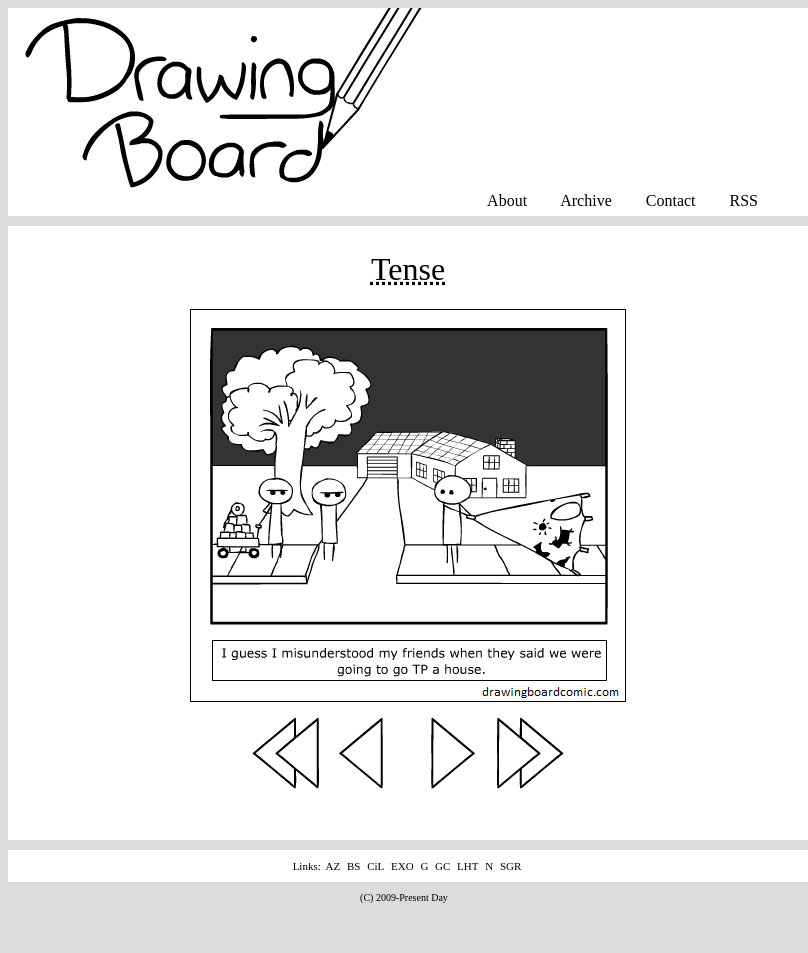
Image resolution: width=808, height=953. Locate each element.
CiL (375, 866)
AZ (333, 866)
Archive (586, 200)
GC (442, 866)
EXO (402, 866)
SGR (510, 866)
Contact (671, 200)
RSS (744, 200)
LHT (467, 866)
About (507, 200)
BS (353, 866)
